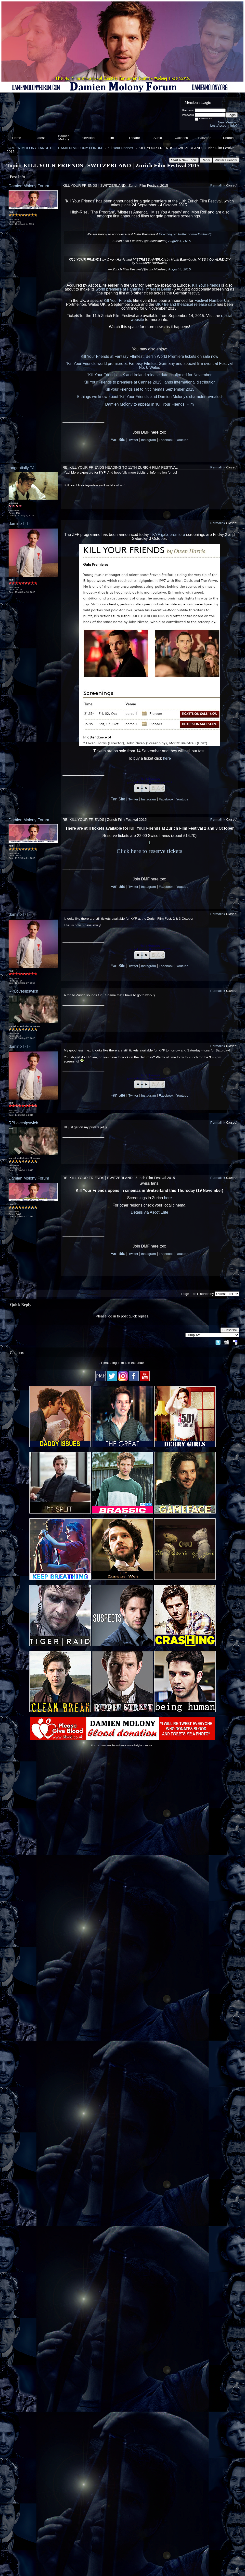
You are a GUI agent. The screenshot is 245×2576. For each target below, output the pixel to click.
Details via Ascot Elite (149, 1212)
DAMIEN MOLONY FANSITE (29, 148)
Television (87, 138)
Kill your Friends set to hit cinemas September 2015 (149, 389)
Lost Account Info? (224, 125)
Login (232, 115)
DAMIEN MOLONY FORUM (80, 148)
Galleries (181, 138)
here (167, 758)
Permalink (217, 185)
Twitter (133, 440)
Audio (158, 138)
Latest (40, 138)
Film (111, 138)
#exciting (165, 234)
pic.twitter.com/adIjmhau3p (192, 234)
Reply (206, 160)
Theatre (134, 138)
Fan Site (118, 440)
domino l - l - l (21, 523)
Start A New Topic (184, 160)
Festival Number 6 (210, 300)
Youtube (182, 440)
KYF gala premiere (168, 534)
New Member (228, 122)
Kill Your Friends (120, 148)
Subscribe (229, 1330)
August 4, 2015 (179, 241)
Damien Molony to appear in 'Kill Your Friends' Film (149, 404)
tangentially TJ (21, 467)
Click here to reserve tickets (149, 851)
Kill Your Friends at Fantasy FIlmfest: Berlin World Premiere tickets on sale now (149, 356)
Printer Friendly (226, 160)
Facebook (166, 440)
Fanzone (204, 138)
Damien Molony (63, 137)
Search (228, 138)
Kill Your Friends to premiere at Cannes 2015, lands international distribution (149, 382)
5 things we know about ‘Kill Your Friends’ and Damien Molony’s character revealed (149, 397)
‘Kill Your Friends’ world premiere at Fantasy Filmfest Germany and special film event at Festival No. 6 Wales (149, 365)
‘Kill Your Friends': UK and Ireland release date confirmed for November (149, 375)
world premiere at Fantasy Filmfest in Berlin (133, 289)
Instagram (148, 440)
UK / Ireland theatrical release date (185, 304)
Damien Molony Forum (29, 186)
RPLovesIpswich (23, 991)
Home (16, 138)
